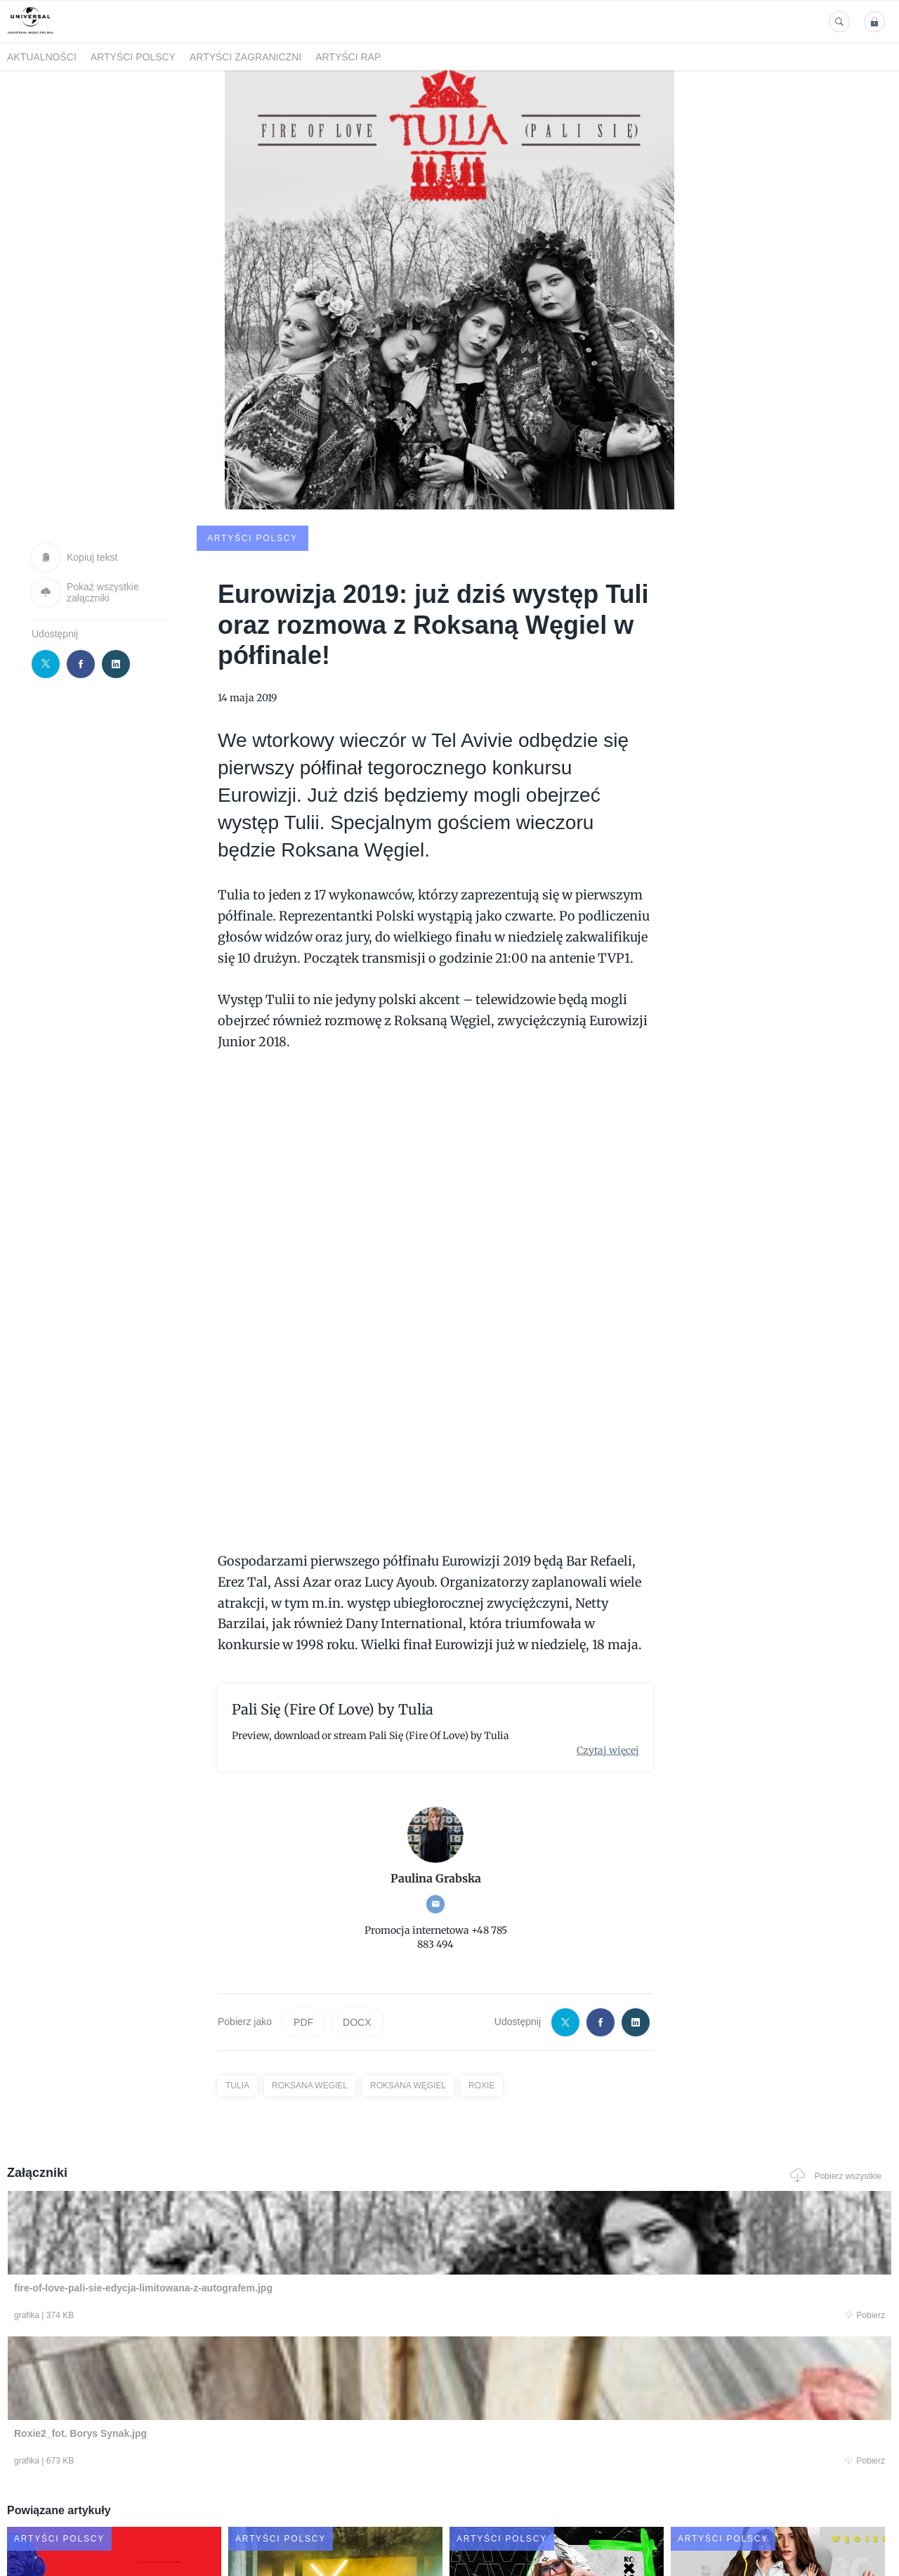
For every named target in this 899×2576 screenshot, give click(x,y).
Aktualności (42, 57)
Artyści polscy (133, 57)
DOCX (357, 1915)
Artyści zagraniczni (245, 57)
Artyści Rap (348, 57)
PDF (303, 1915)
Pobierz (191, 2210)
